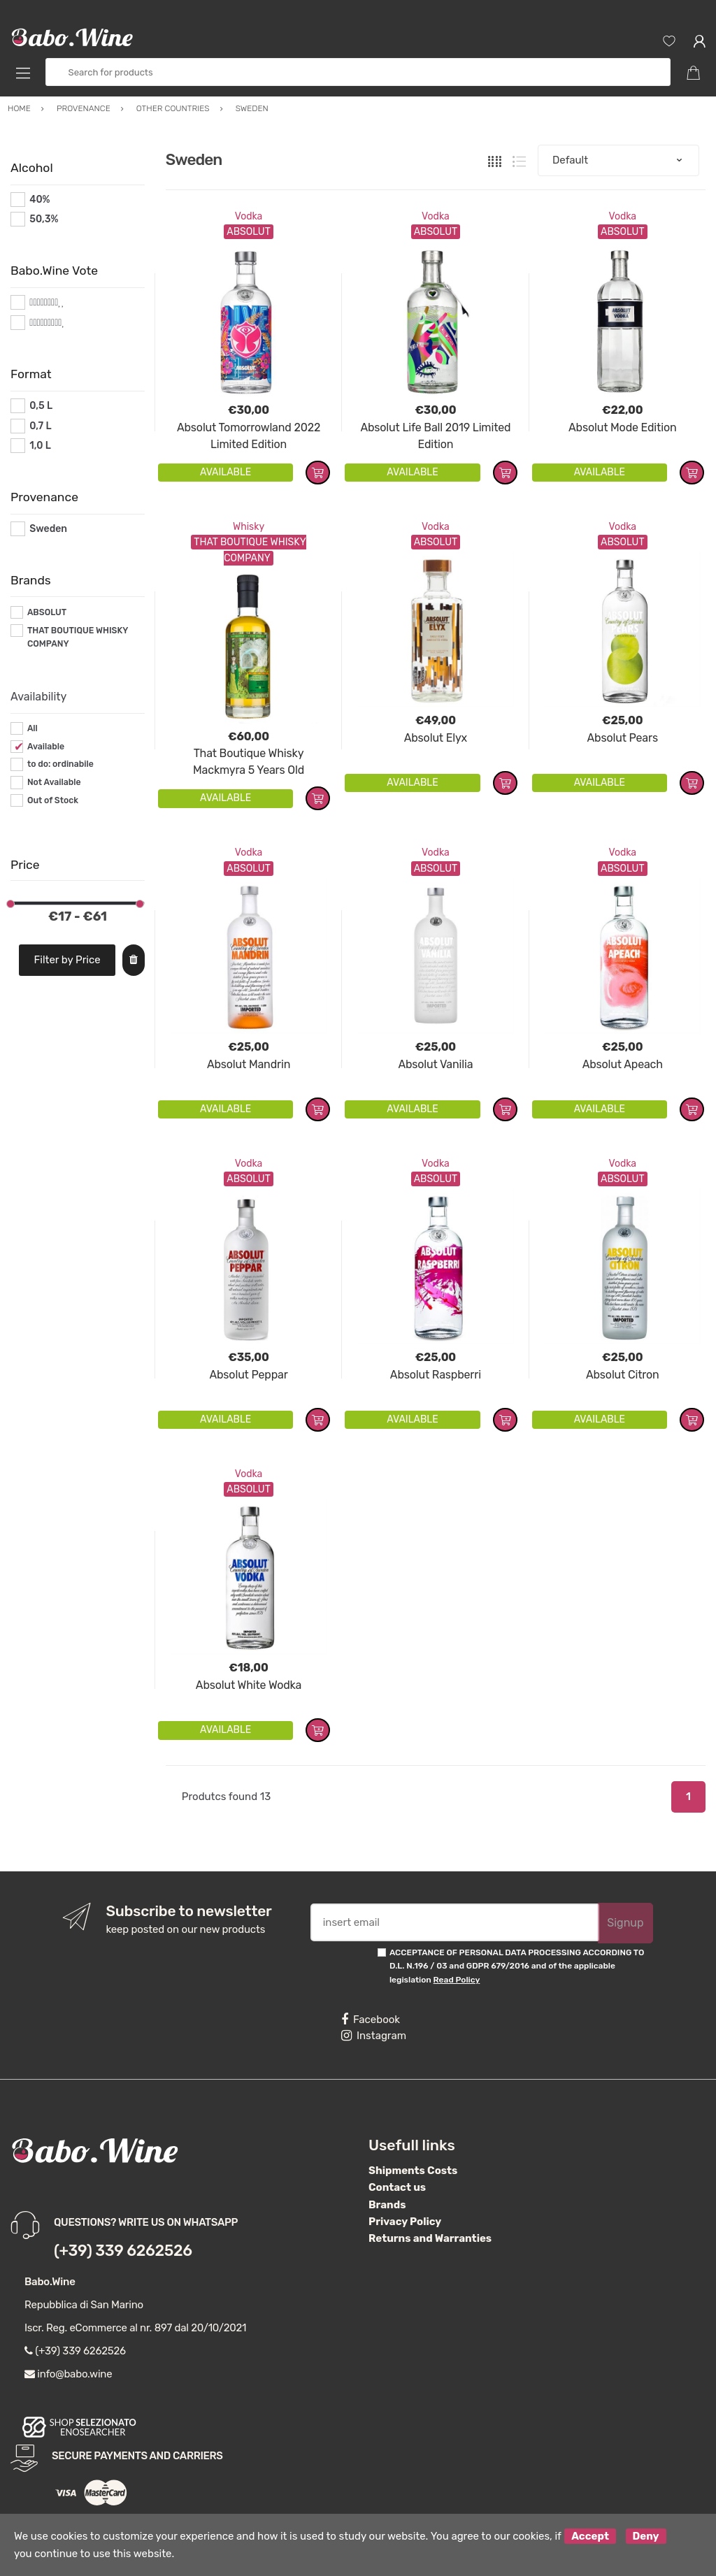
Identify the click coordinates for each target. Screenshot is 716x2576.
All (32, 728)
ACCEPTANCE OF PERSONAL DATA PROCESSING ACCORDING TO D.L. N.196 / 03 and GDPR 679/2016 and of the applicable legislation (516, 1966)
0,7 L (40, 426)
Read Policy (457, 1980)
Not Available (54, 782)
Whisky (248, 527)
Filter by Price (67, 960)
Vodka (249, 216)
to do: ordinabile (60, 764)
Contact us (397, 2187)
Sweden (48, 529)
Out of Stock (52, 800)
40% (39, 200)
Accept (590, 2536)
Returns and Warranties (430, 2238)
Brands (387, 2205)
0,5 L (40, 406)
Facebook (370, 2019)
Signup (625, 1922)
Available (45, 746)
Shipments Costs (412, 2170)
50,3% (43, 219)
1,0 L (40, 446)
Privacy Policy (404, 2221)
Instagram (373, 2035)
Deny (646, 2536)
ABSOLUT (46, 612)
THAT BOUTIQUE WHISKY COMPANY (77, 637)
